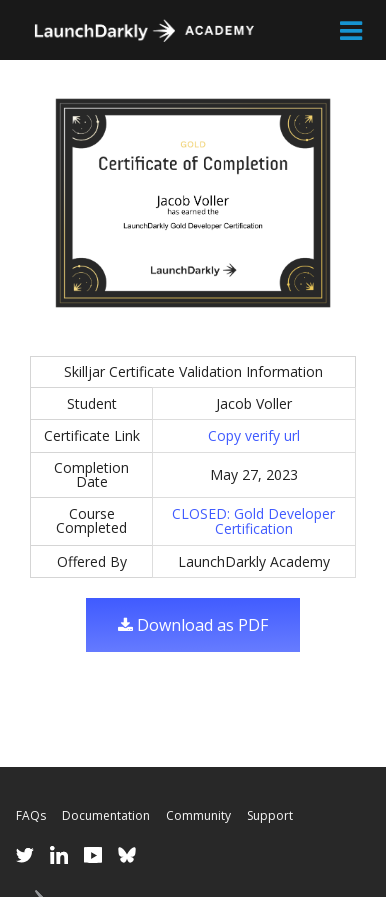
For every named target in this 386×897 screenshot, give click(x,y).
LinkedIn (59, 855)
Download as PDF (193, 625)
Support (270, 815)
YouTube (93, 855)
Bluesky (127, 855)
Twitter (25, 855)
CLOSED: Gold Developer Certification (253, 521)
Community (198, 815)
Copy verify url (254, 435)
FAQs (31, 815)
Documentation (106, 815)
